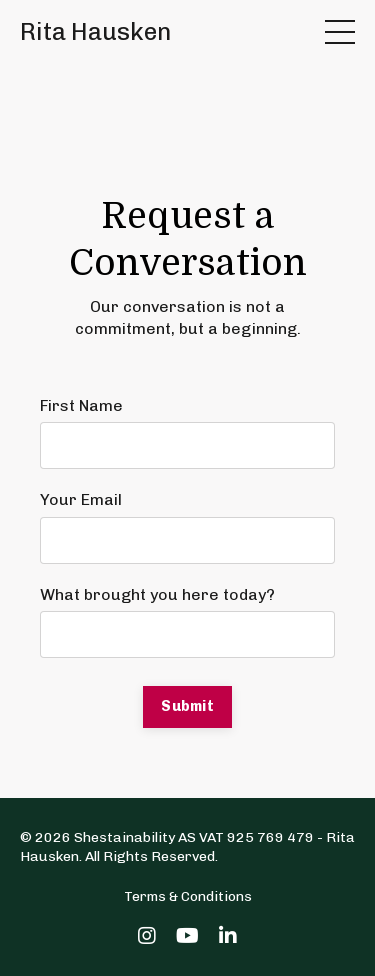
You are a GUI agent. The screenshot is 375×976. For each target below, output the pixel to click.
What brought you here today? (157, 594)
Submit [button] (187, 706)
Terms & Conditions (188, 896)
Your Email (81, 499)
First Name (81, 405)
